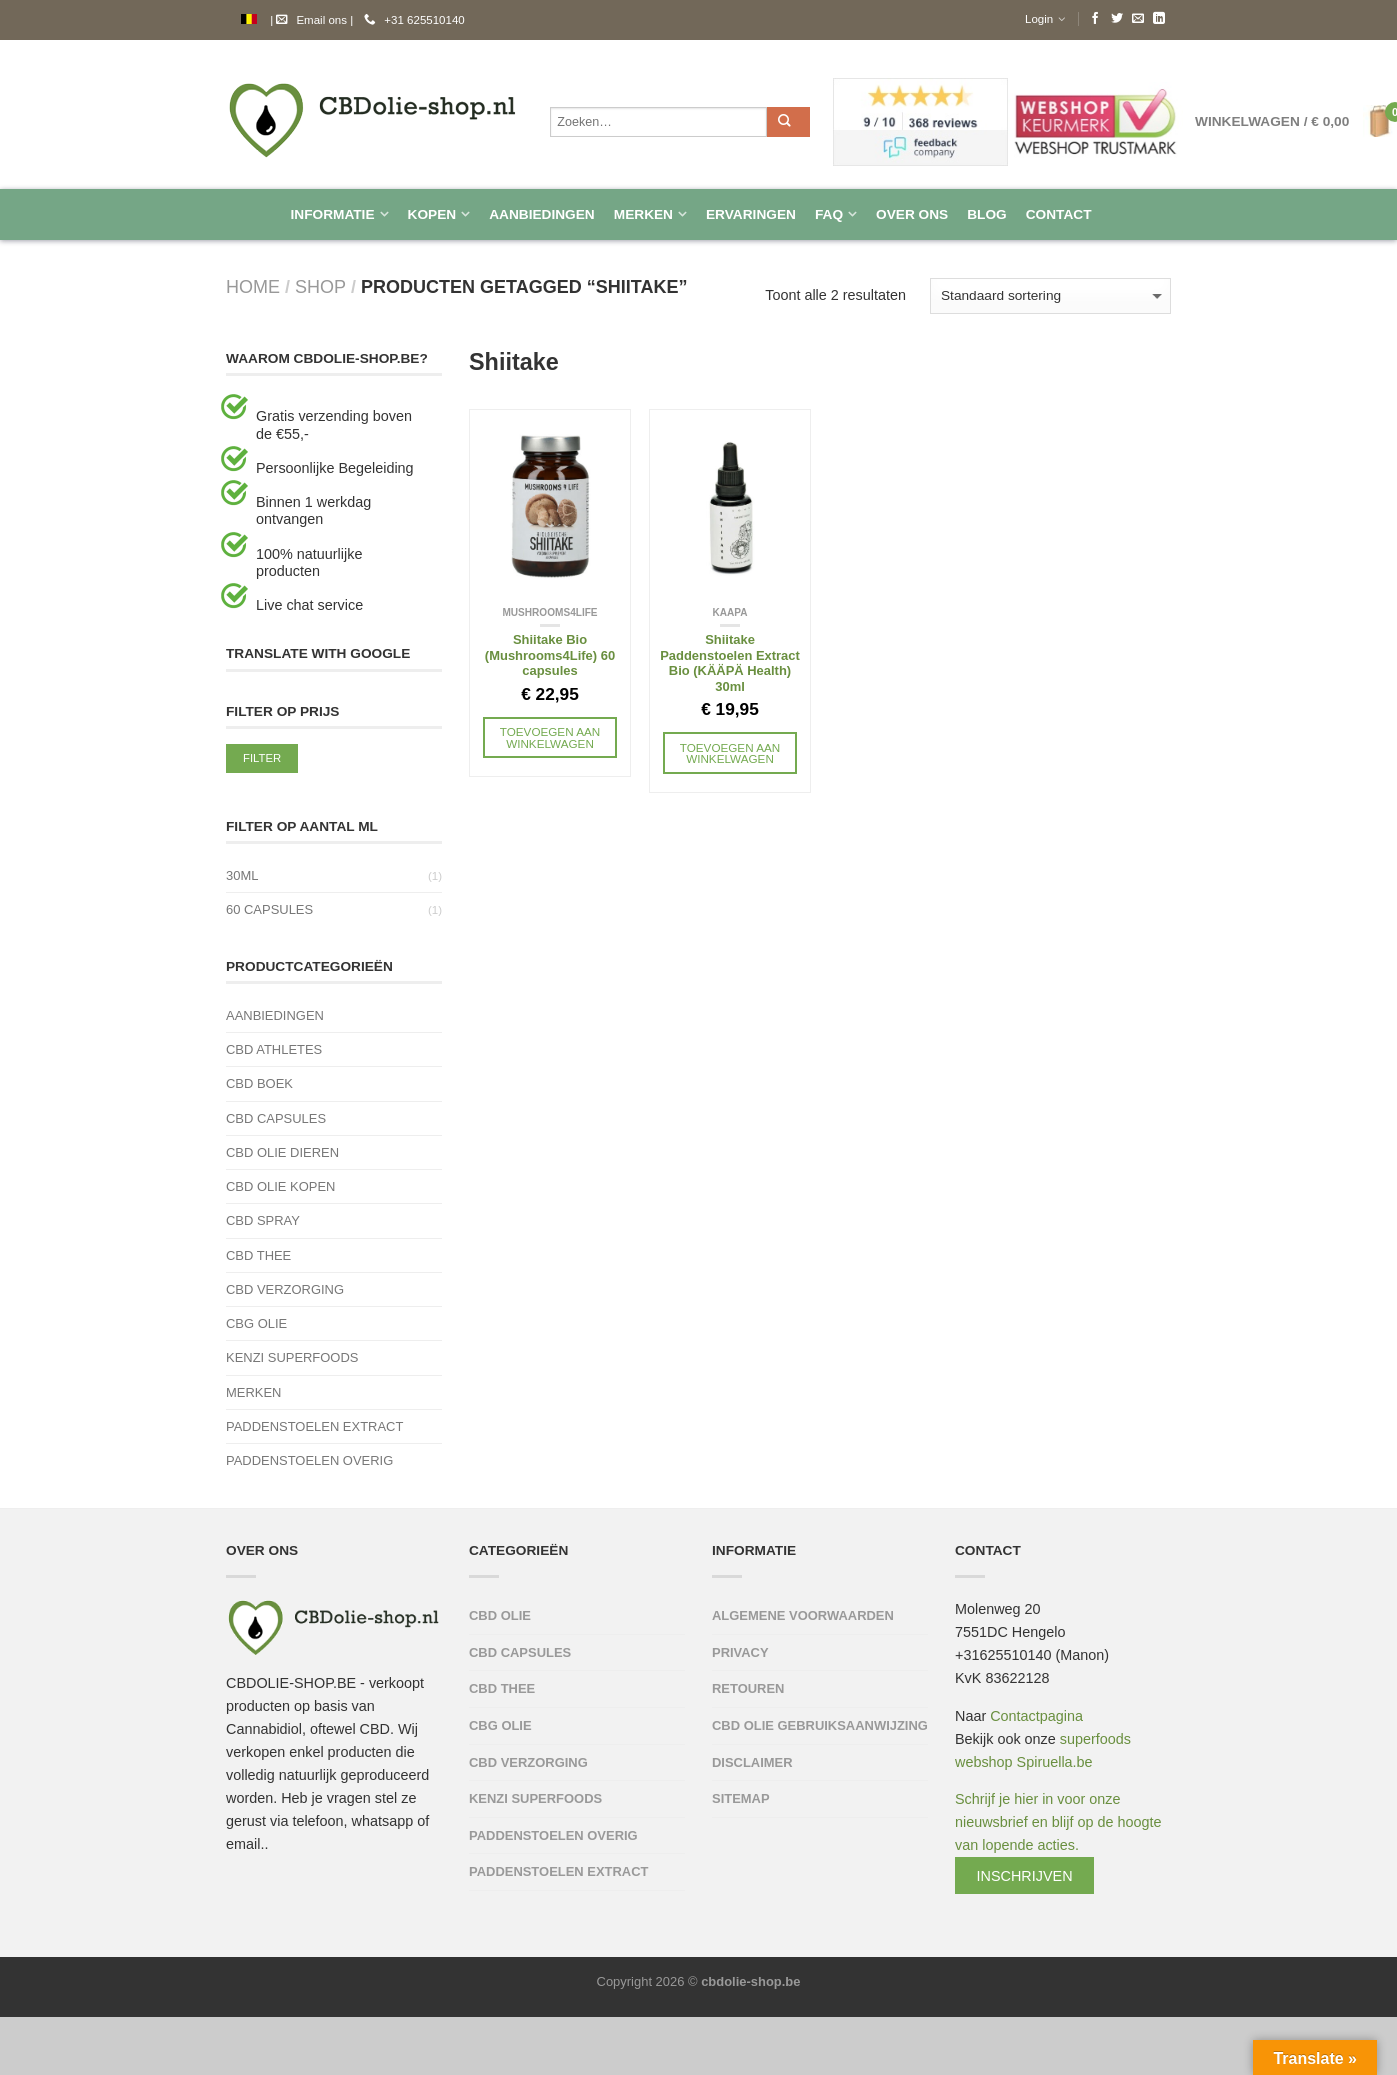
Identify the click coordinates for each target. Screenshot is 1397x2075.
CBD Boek (259, 1083)
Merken (643, 214)
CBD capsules (276, 1118)
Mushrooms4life (549, 612)
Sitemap (741, 1798)
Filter (262, 758)
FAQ (829, 214)
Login (1039, 19)
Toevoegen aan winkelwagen (550, 737)
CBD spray (263, 1220)
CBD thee (258, 1255)
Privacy (740, 1652)
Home (253, 287)
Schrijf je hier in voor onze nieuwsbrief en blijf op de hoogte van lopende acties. (1058, 1837)
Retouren (748, 1688)
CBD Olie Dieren (282, 1152)
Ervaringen (751, 214)
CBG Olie (256, 1323)
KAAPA (729, 612)
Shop (320, 287)
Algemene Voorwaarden (803, 1615)
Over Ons (912, 214)
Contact (1059, 214)
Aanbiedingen (542, 214)
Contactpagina (1036, 1716)
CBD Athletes (274, 1049)
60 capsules (269, 909)
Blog (987, 214)
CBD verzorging (285, 1289)
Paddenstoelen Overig (309, 1460)
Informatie (332, 214)
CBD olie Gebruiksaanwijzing (820, 1725)
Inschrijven (1025, 1876)
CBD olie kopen (280, 1186)
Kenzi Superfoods (292, 1357)
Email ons (311, 19)
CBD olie (500, 1615)
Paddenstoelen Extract (314, 1426)
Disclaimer (752, 1762)
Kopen (432, 214)
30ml (242, 875)
